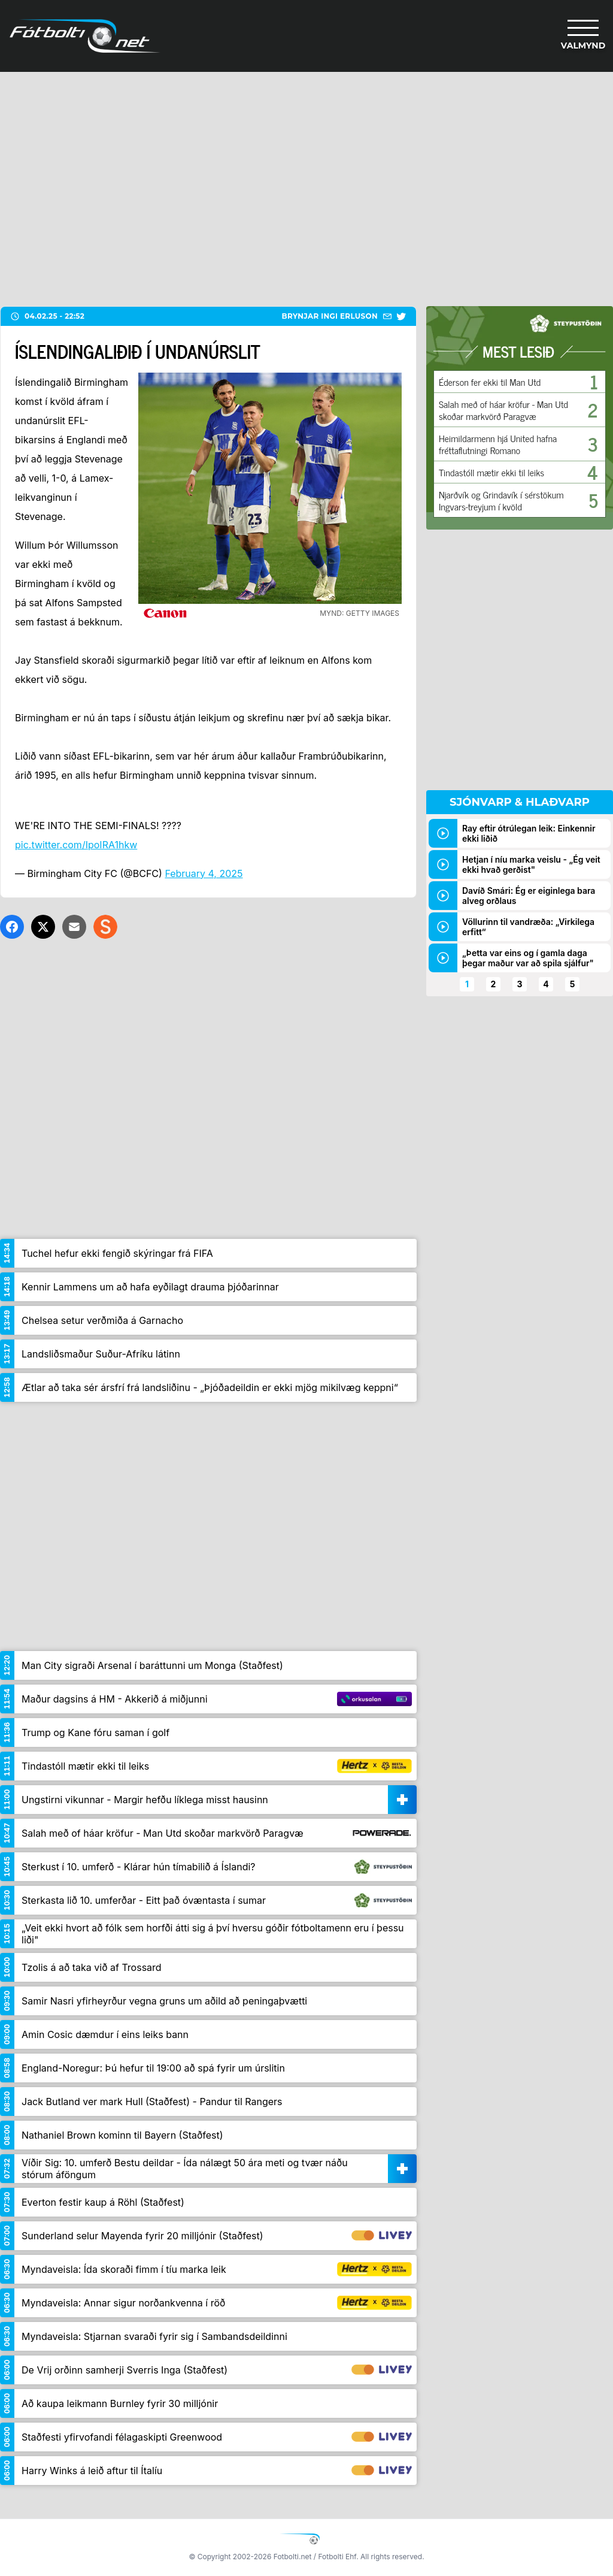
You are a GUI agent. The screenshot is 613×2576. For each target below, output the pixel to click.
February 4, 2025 (203, 873)
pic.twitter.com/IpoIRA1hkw (76, 845)
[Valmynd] (583, 36)
